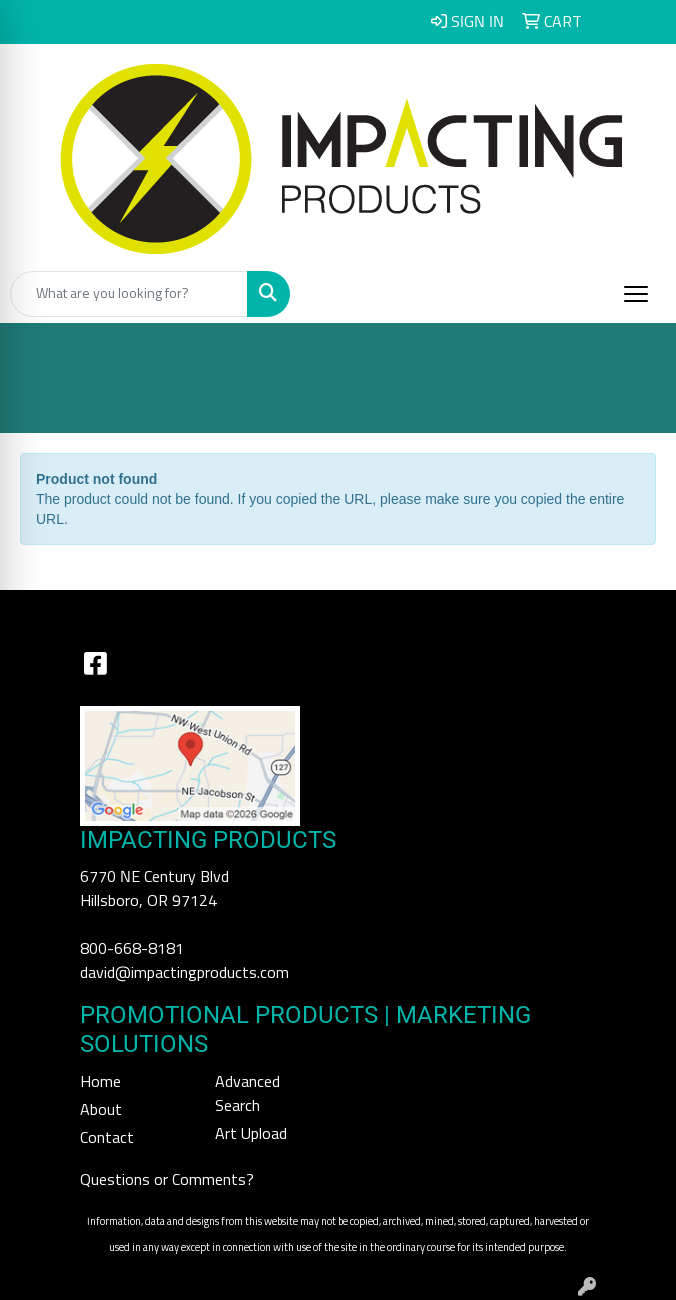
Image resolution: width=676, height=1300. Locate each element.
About (101, 1110)
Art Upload (251, 1134)
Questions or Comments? (167, 1180)
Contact (107, 1138)
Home (100, 1082)
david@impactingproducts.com (184, 973)
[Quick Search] (129, 294)
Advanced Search (247, 1094)
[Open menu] (636, 294)
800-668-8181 (132, 949)
